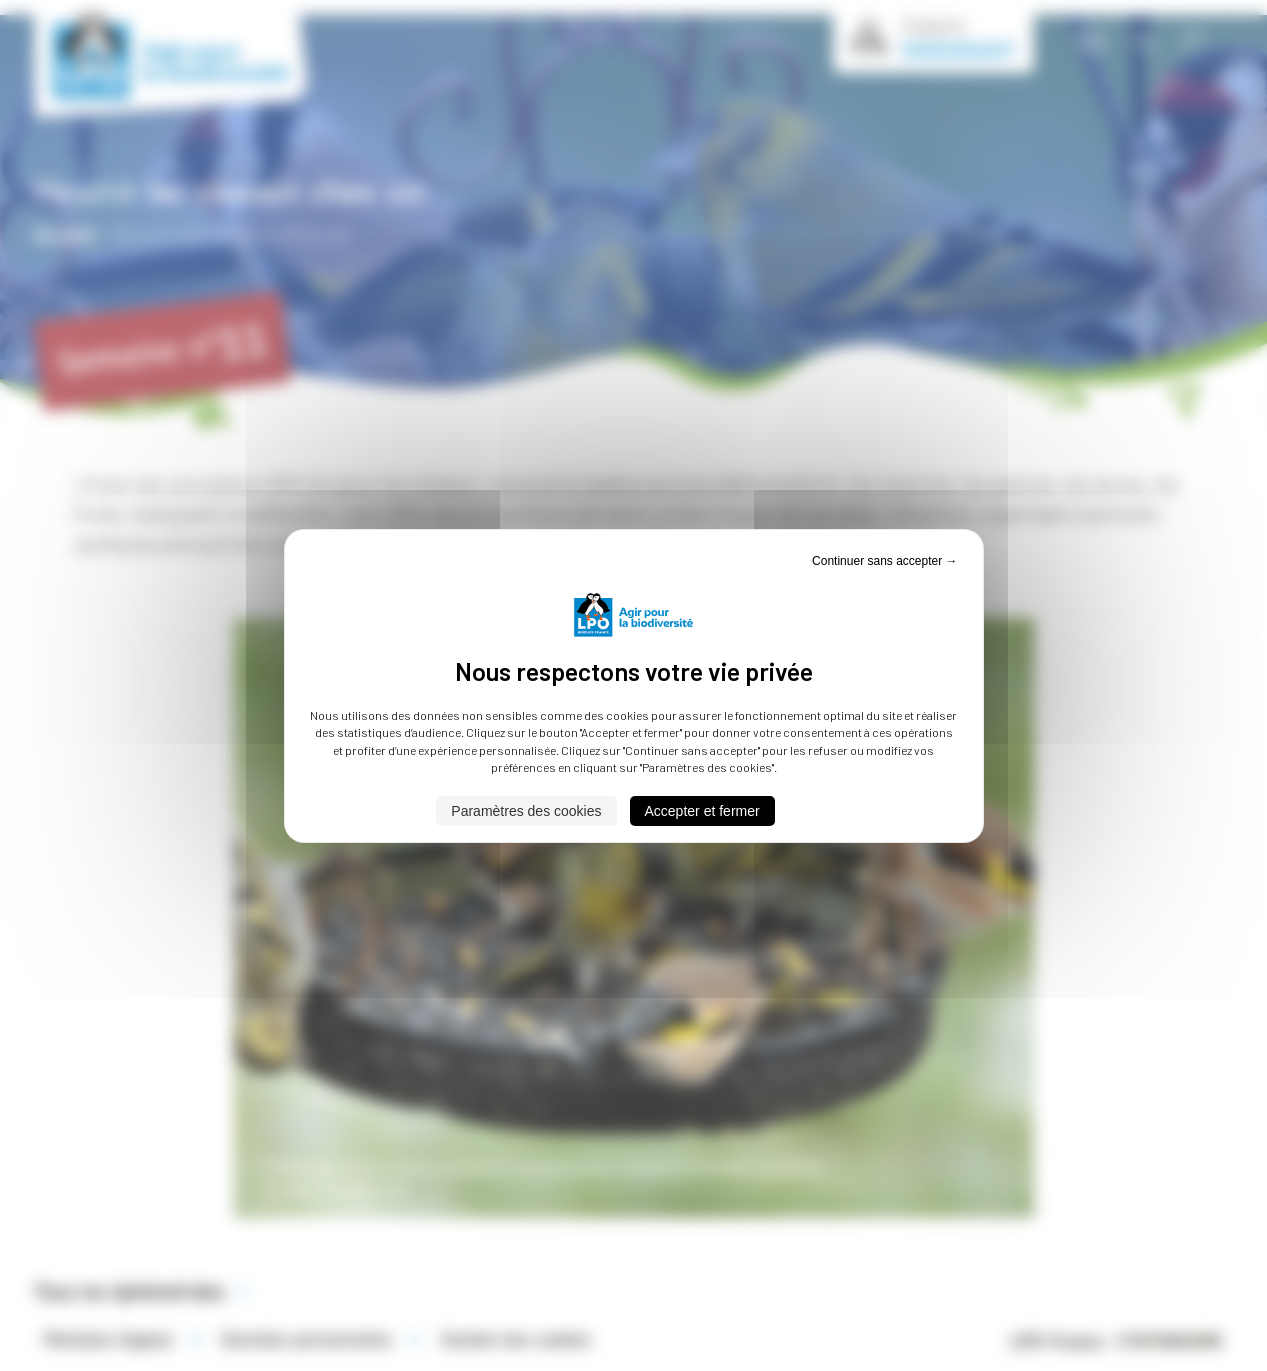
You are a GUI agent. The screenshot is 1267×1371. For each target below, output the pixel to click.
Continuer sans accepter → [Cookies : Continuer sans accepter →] (884, 560)
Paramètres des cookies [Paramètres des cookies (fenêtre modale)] (526, 811)
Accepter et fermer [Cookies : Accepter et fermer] (702, 811)
